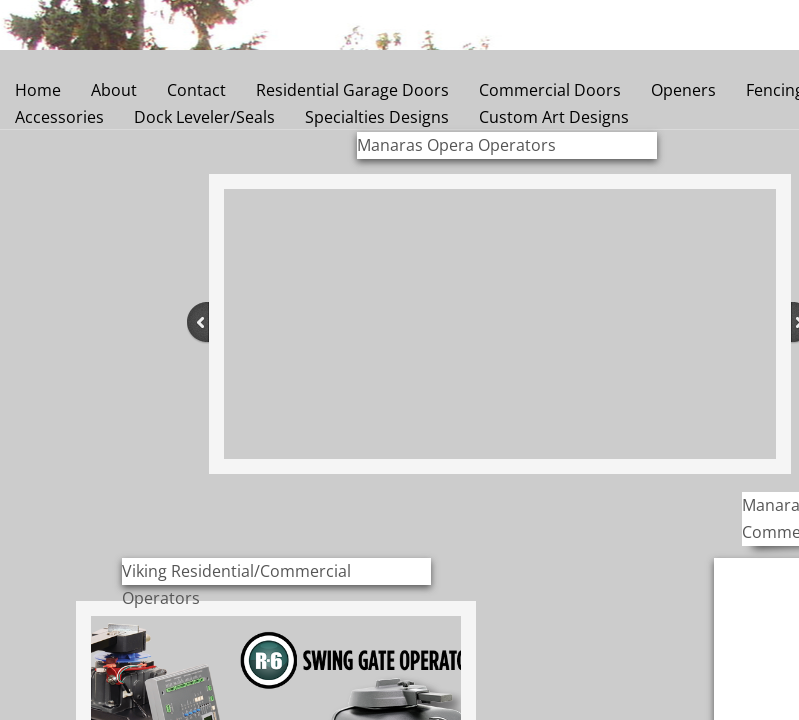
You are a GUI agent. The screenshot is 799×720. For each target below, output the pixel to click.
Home (38, 90)
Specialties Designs (377, 117)
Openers (683, 90)
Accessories (59, 117)
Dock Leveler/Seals (204, 117)
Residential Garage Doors (352, 90)
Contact (196, 90)
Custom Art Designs (554, 117)
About (114, 90)
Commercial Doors (550, 90)
